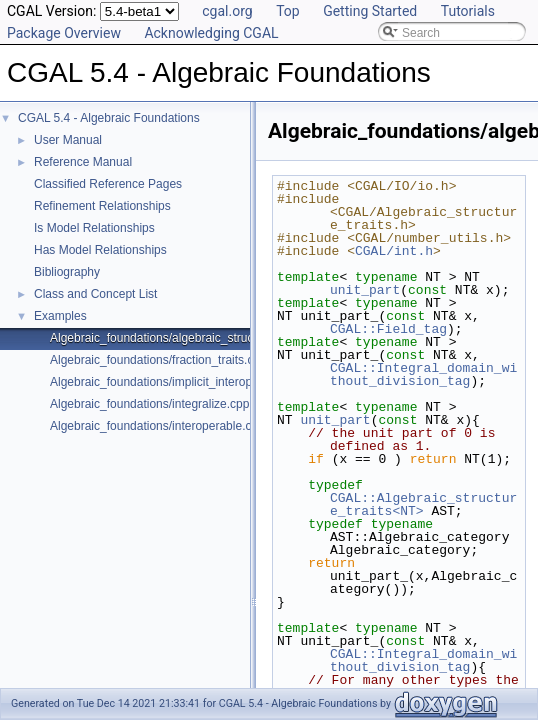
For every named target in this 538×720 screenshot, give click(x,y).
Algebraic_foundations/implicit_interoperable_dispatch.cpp (205, 382)
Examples (60, 316)
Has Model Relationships (100, 250)
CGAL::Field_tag (388, 329)
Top (288, 11)
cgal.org (227, 11)
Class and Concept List (95, 294)
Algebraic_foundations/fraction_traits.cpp (158, 360)
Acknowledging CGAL (211, 33)
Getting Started (370, 11)
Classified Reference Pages (108, 184)
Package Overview (64, 33)
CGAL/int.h (394, 251)
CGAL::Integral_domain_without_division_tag (423, 374)
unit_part (365, 290)
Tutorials (468, 11)
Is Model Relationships (94, 228)
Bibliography (67, 272)
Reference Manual (83, 162)
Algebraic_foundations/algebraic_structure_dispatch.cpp (199, 338)
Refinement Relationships (102, 206)
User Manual (68, 140)
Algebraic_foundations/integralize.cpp (149, 404)
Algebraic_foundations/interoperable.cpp (157, 426)
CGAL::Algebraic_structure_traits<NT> (423, 504)
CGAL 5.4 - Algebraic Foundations (109, 118)
